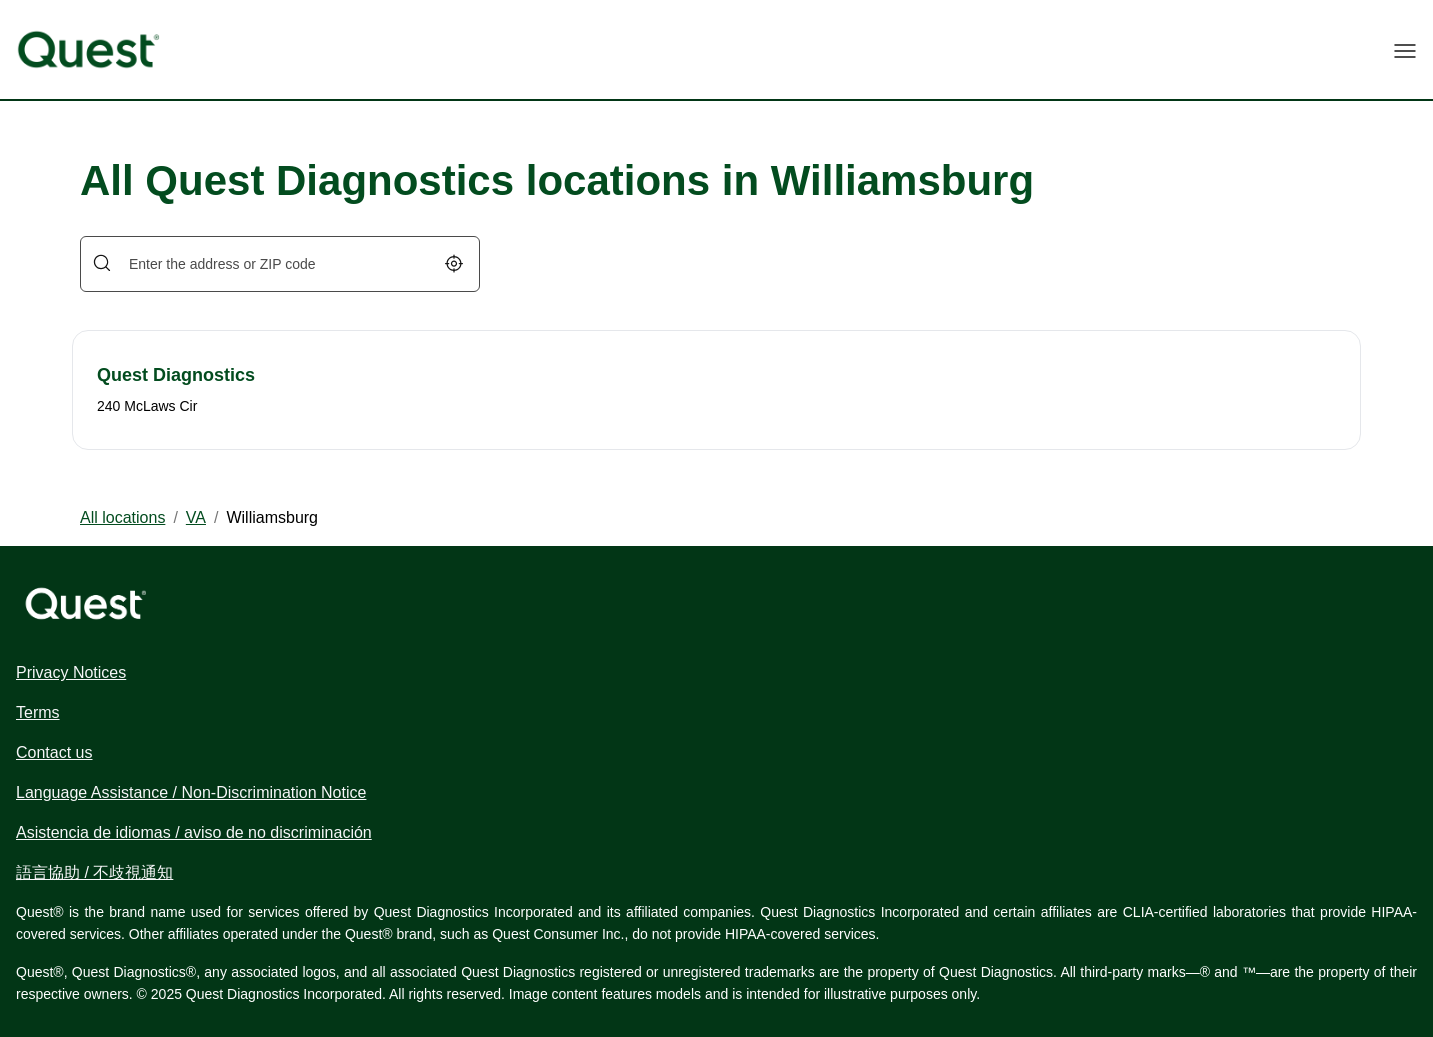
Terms (38, 712)
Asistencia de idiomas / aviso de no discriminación (194, 832)
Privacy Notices (71, 672)
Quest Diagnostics (176, 375)
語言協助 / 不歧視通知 (94, 872)
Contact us (54, 752)
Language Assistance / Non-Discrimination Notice (191, 792)
